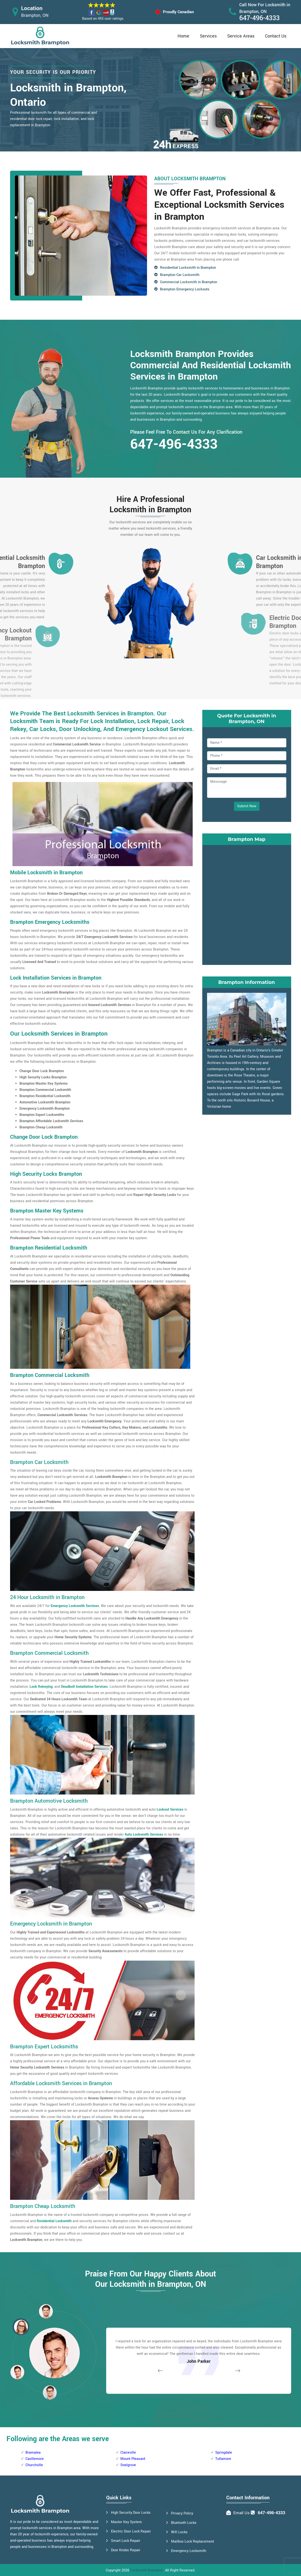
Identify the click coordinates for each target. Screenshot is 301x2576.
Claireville (128, 2452)
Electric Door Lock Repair (131, 2531)
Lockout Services (170, 1809)
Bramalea (33, 2452)
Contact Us (275, 36)
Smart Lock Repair (125, 2540)
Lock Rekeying (41, 1686)
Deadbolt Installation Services (84, 1686)
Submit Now (246, 806)
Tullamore (223, 2458)
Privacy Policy (182, 2513)
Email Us (241, 2513)
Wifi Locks (179, 2532)
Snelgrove (128, 2465)
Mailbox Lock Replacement (192, 2541)
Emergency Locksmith (188, 2550)
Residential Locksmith (54, 2221)
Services (208, 36)
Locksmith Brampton (146, 2570)
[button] (20, 2326)
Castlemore (34, 2458)
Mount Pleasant (132, 2458)
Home (183, 36)
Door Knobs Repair (125, 2550)
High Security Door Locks (131, 2512)
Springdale (223, 2452)
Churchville (34, 2465)
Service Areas (240, 36)
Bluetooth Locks (184, 2522)
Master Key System (126, 2522)
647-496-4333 (259, 18)
